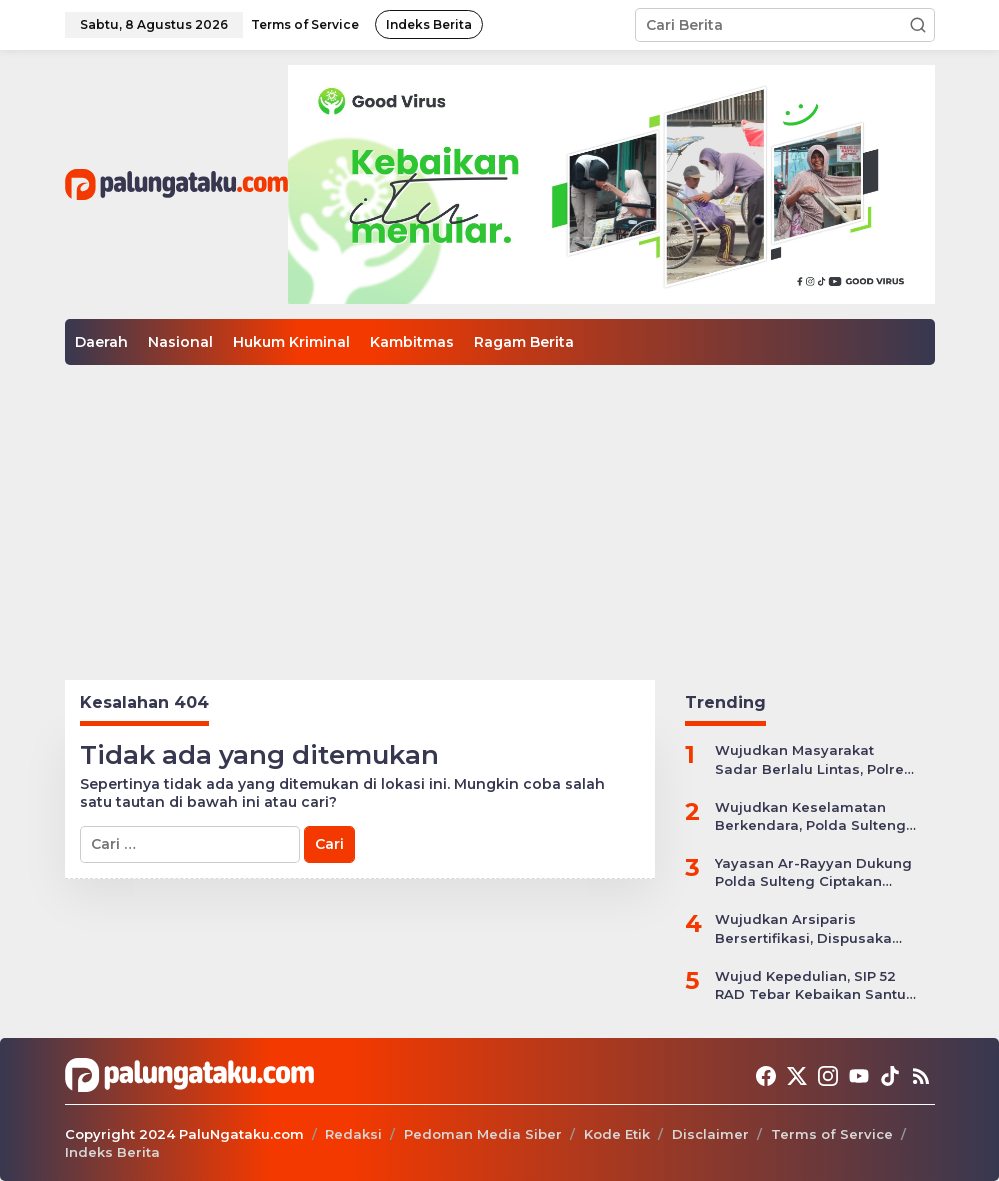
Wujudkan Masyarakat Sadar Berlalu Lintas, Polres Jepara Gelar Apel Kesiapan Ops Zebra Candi (813, 759)
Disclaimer (710, 1134)
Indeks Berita (112, 1152)
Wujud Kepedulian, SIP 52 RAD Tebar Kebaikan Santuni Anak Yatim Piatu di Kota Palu (817, 985)
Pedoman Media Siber (483, 1134)
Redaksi (353, 1134)
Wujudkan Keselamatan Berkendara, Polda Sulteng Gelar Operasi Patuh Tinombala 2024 (810, 816)
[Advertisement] (499, 515)
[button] (918, 25)
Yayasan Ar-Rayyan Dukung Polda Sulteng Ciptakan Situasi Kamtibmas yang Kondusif (813, 872)
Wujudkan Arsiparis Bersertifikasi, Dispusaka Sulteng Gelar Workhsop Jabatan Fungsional (803, 928)
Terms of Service (832, 1134)
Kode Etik (617, 1134)
